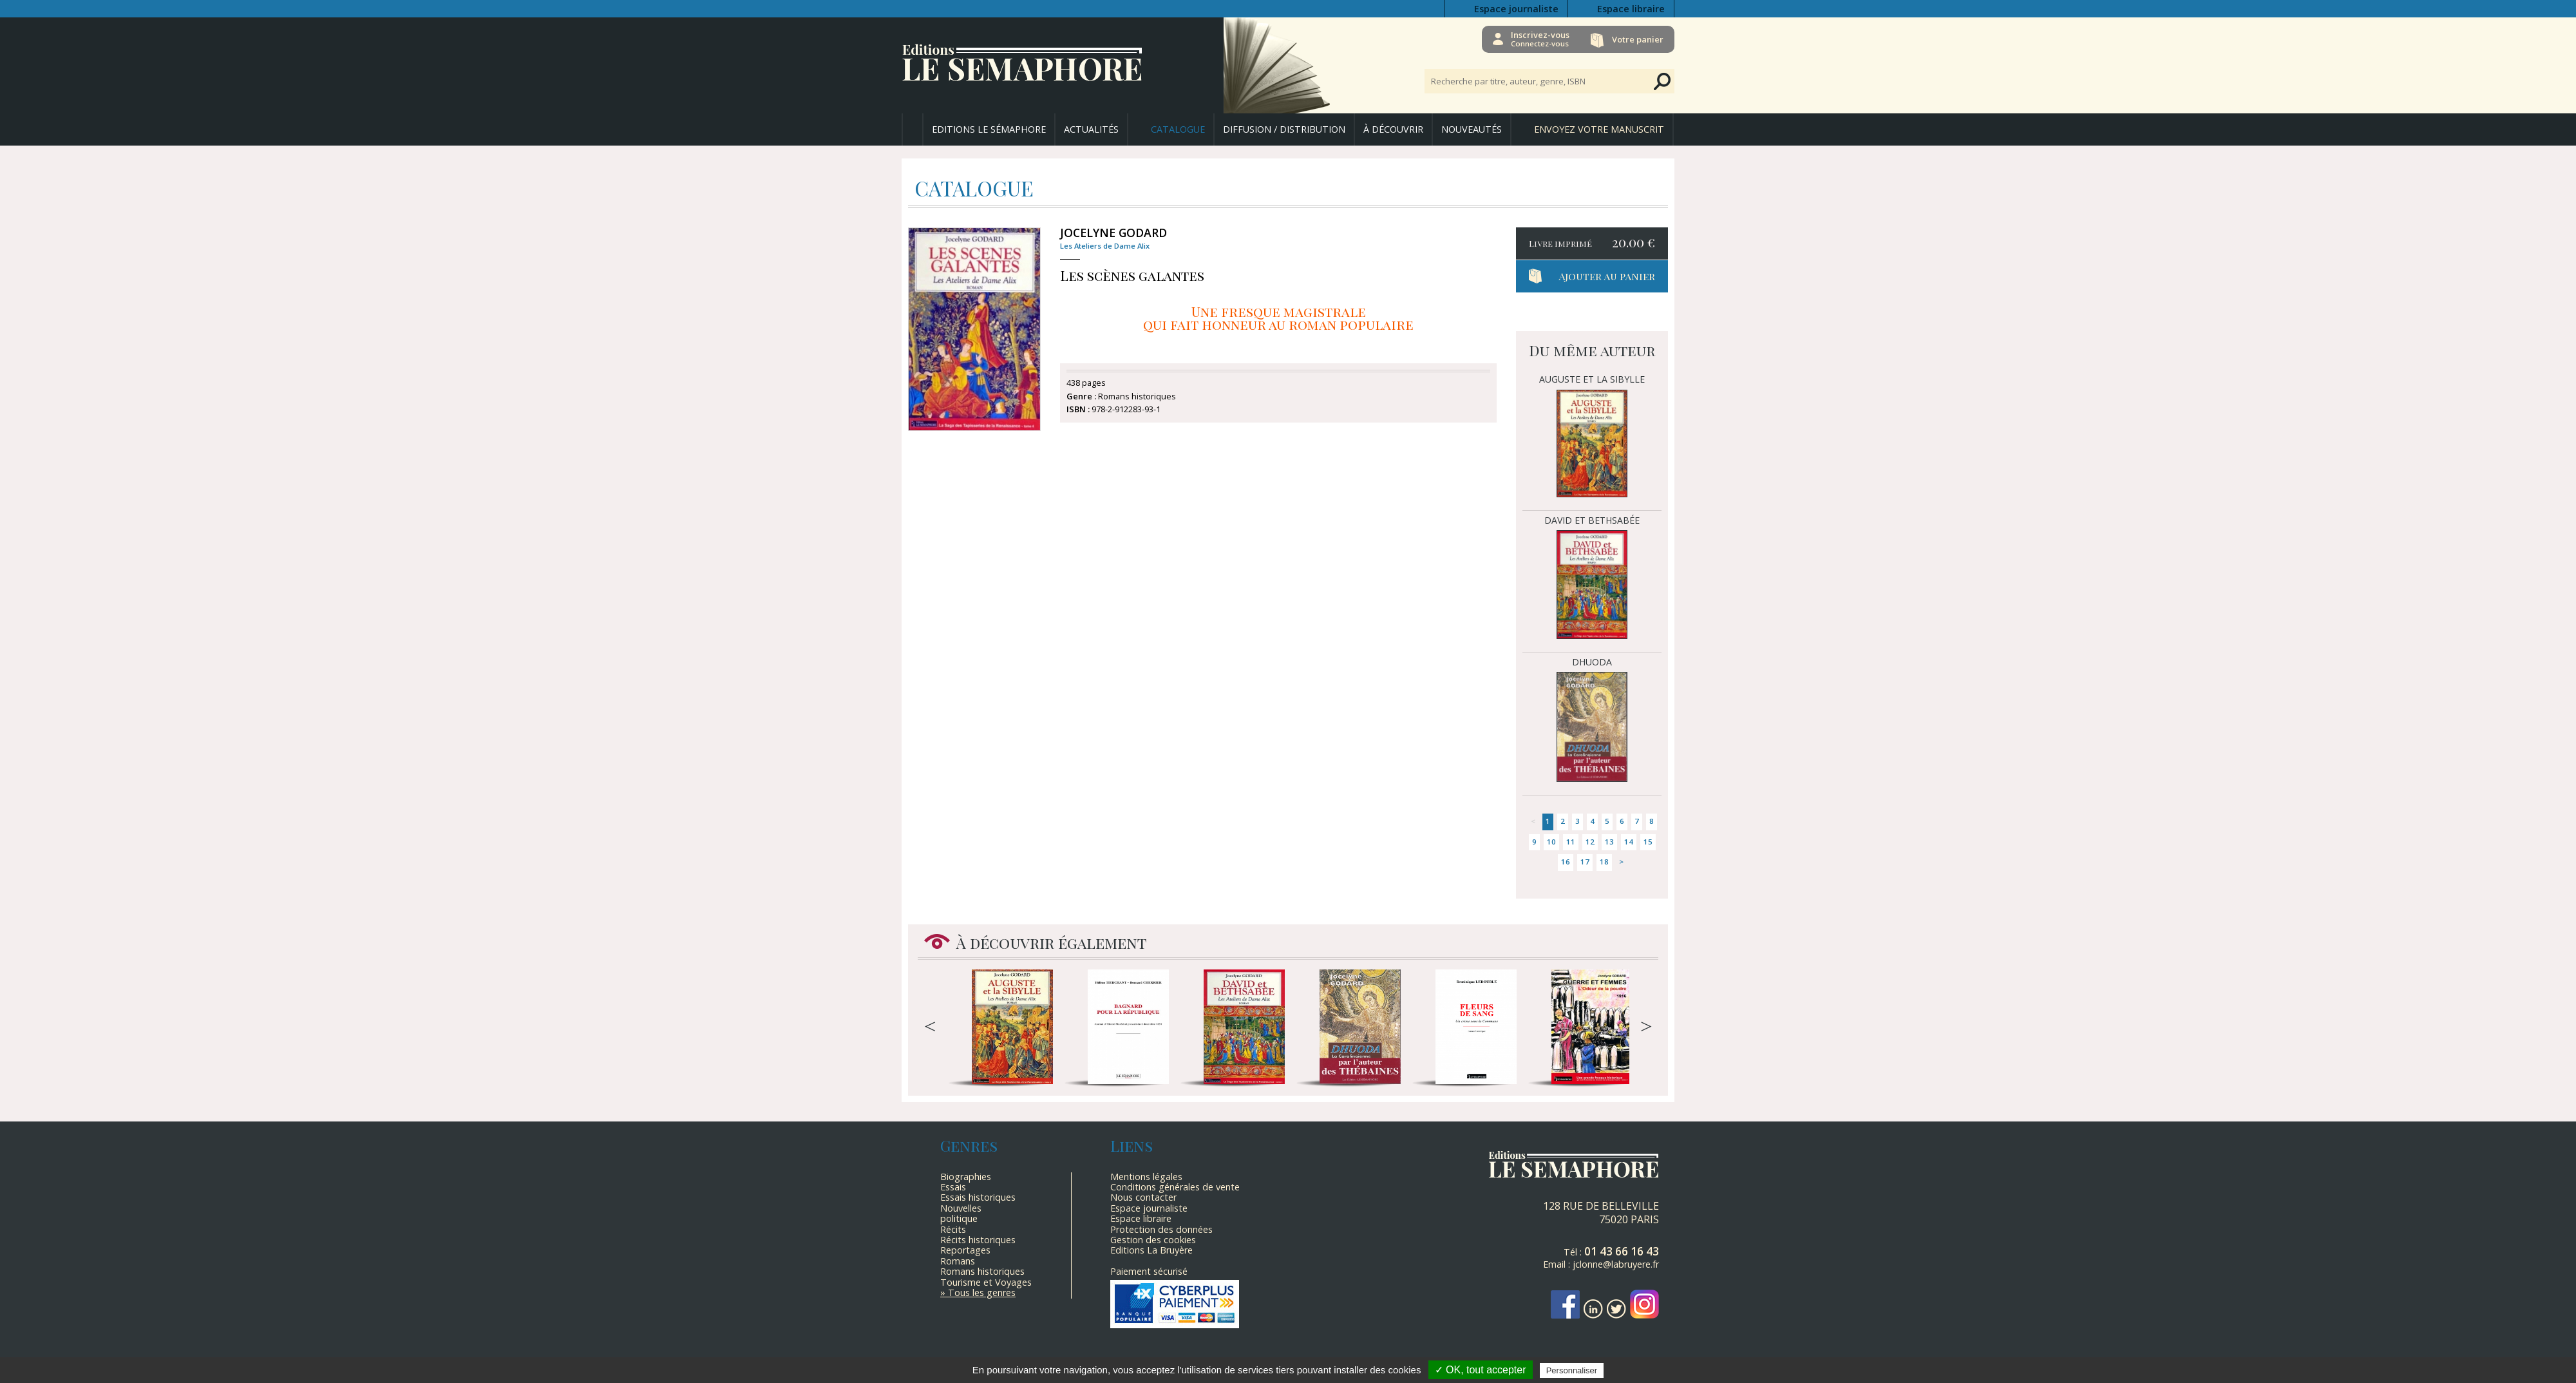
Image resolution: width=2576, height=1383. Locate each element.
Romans (957, 1261)
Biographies (965, 1176)
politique (959, 1218)
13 (1609, 841)
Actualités (1091, 129)
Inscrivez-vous (1539, 38)
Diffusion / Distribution (1284, 129)
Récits (953, 1229)
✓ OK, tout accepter (1480, 1369)
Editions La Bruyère (1151, 1250)
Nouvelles (960, 1208)
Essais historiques (978, 1197)
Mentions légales (1146, 1176)
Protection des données (1161, 1229)
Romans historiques (982, 1271)
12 (1590, 841)
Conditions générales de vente (1175, 1187)
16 (1565, 861)
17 (1584, 861)
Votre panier (1637, 39)
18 (1604, 861)
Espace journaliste (1516, 9)
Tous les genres (982, 1292)
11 (1570, 841)
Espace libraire (1631, 9)
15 (1648, 841)
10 (1551, 841)
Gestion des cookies (1153, 1240)
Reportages (965, 1250)
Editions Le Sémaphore (989, 129)
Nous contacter (1143, 1197)
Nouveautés (1471, 129)
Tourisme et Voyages (986, 1282)
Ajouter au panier (1606, 276)
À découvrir (1393, 129)
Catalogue (1178, 129)
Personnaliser (1572, 1370)
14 (1628, 841)
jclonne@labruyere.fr (1616, 1264)
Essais (953, 1187)
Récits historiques (978, 1240)
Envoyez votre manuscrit (1599, 129)
